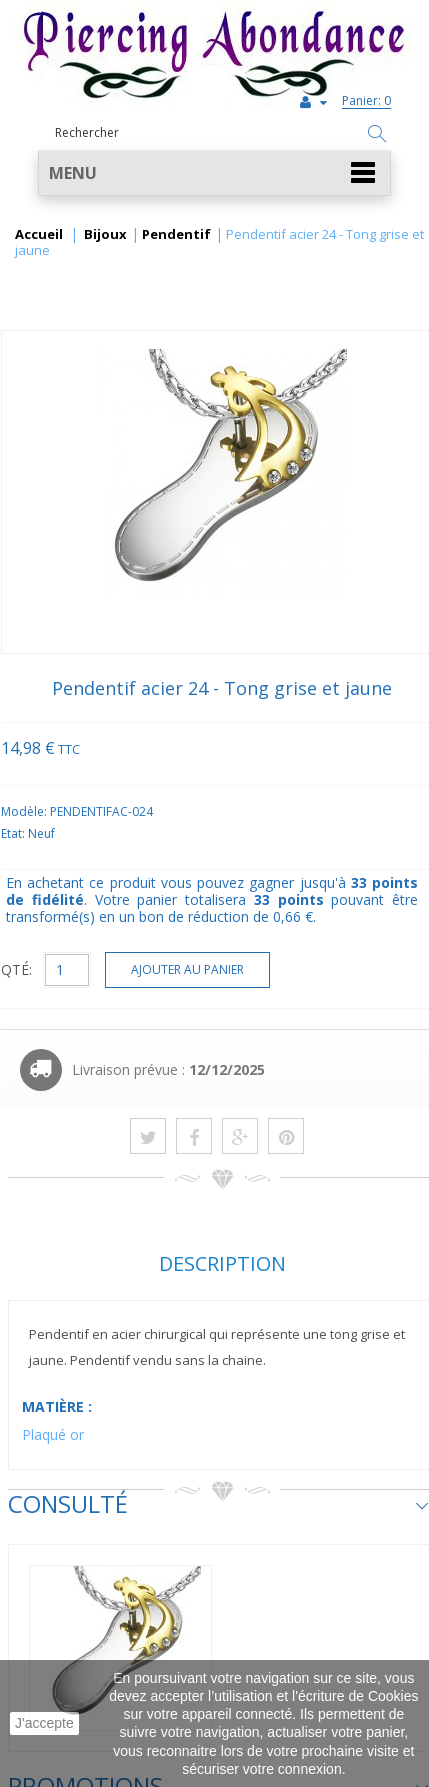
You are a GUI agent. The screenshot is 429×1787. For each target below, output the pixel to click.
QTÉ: (16, 969)
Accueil (39, 235)
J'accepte (44, 1723)
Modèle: (25, 811)
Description (222, 1263)
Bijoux (105, 235)
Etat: (14, 833)
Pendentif (176, 235)
